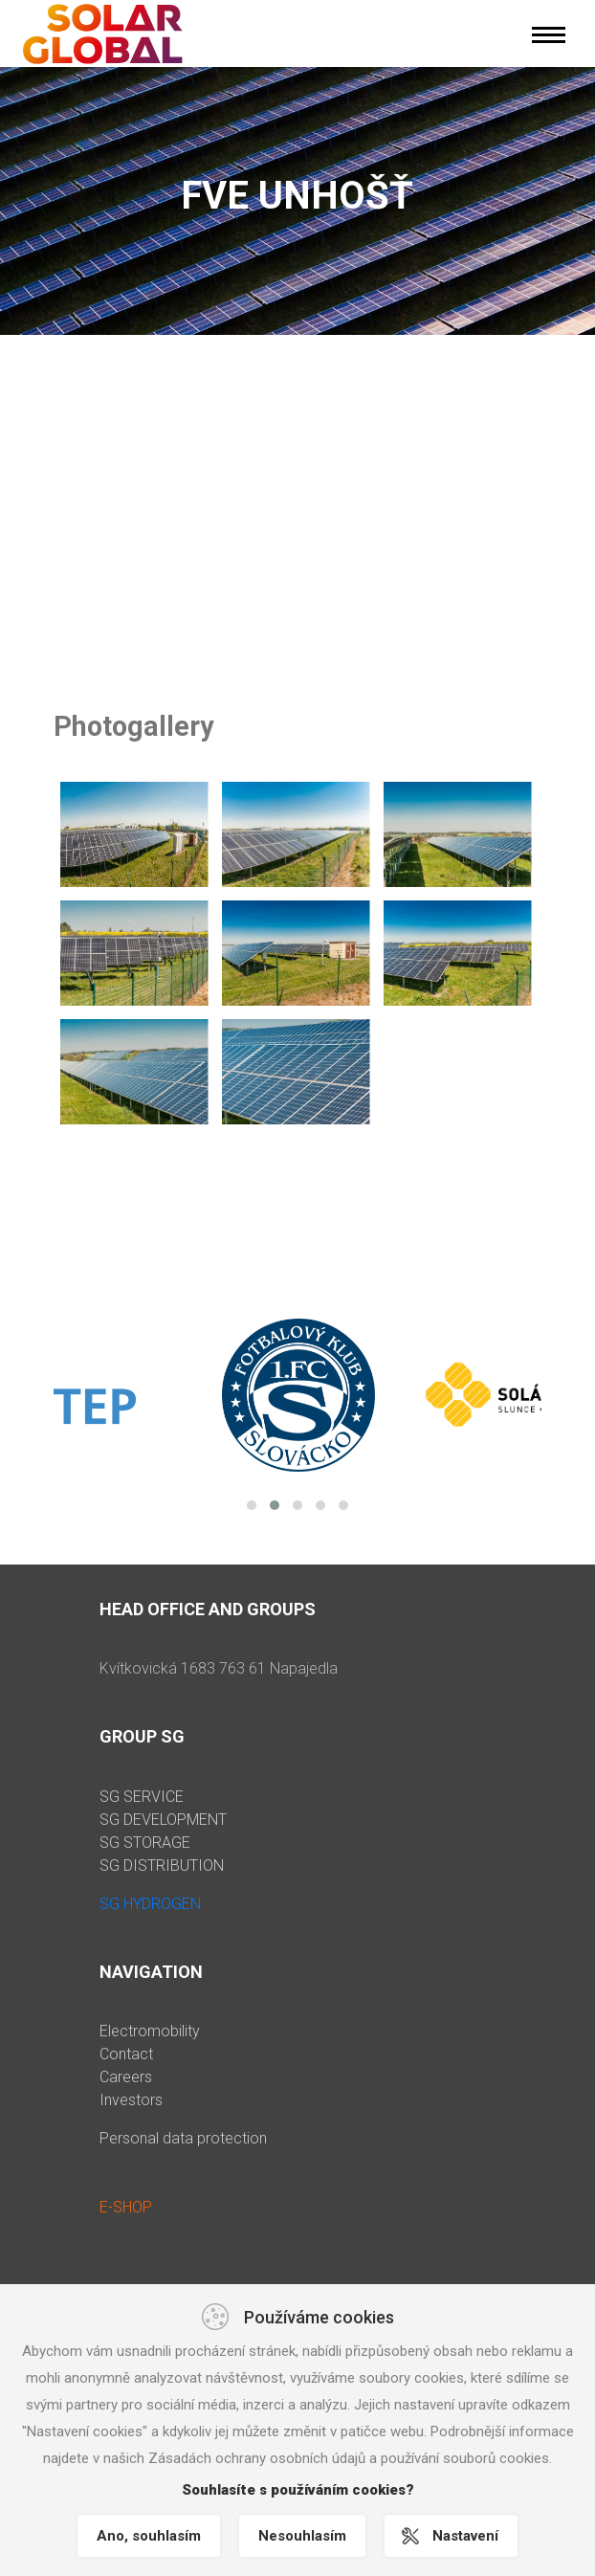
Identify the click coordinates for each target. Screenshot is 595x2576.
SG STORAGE (144, 1842)
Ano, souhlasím (149, 2535)
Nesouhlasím (302, 2535)
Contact (126, 2054)
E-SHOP (125, 2207)
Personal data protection (183, 2138)
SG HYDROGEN (150, 1904)
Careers (125, 2077)
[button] (251, 1505)
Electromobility (149, 2031)
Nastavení (465, 2535)
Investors (131, 2100)
